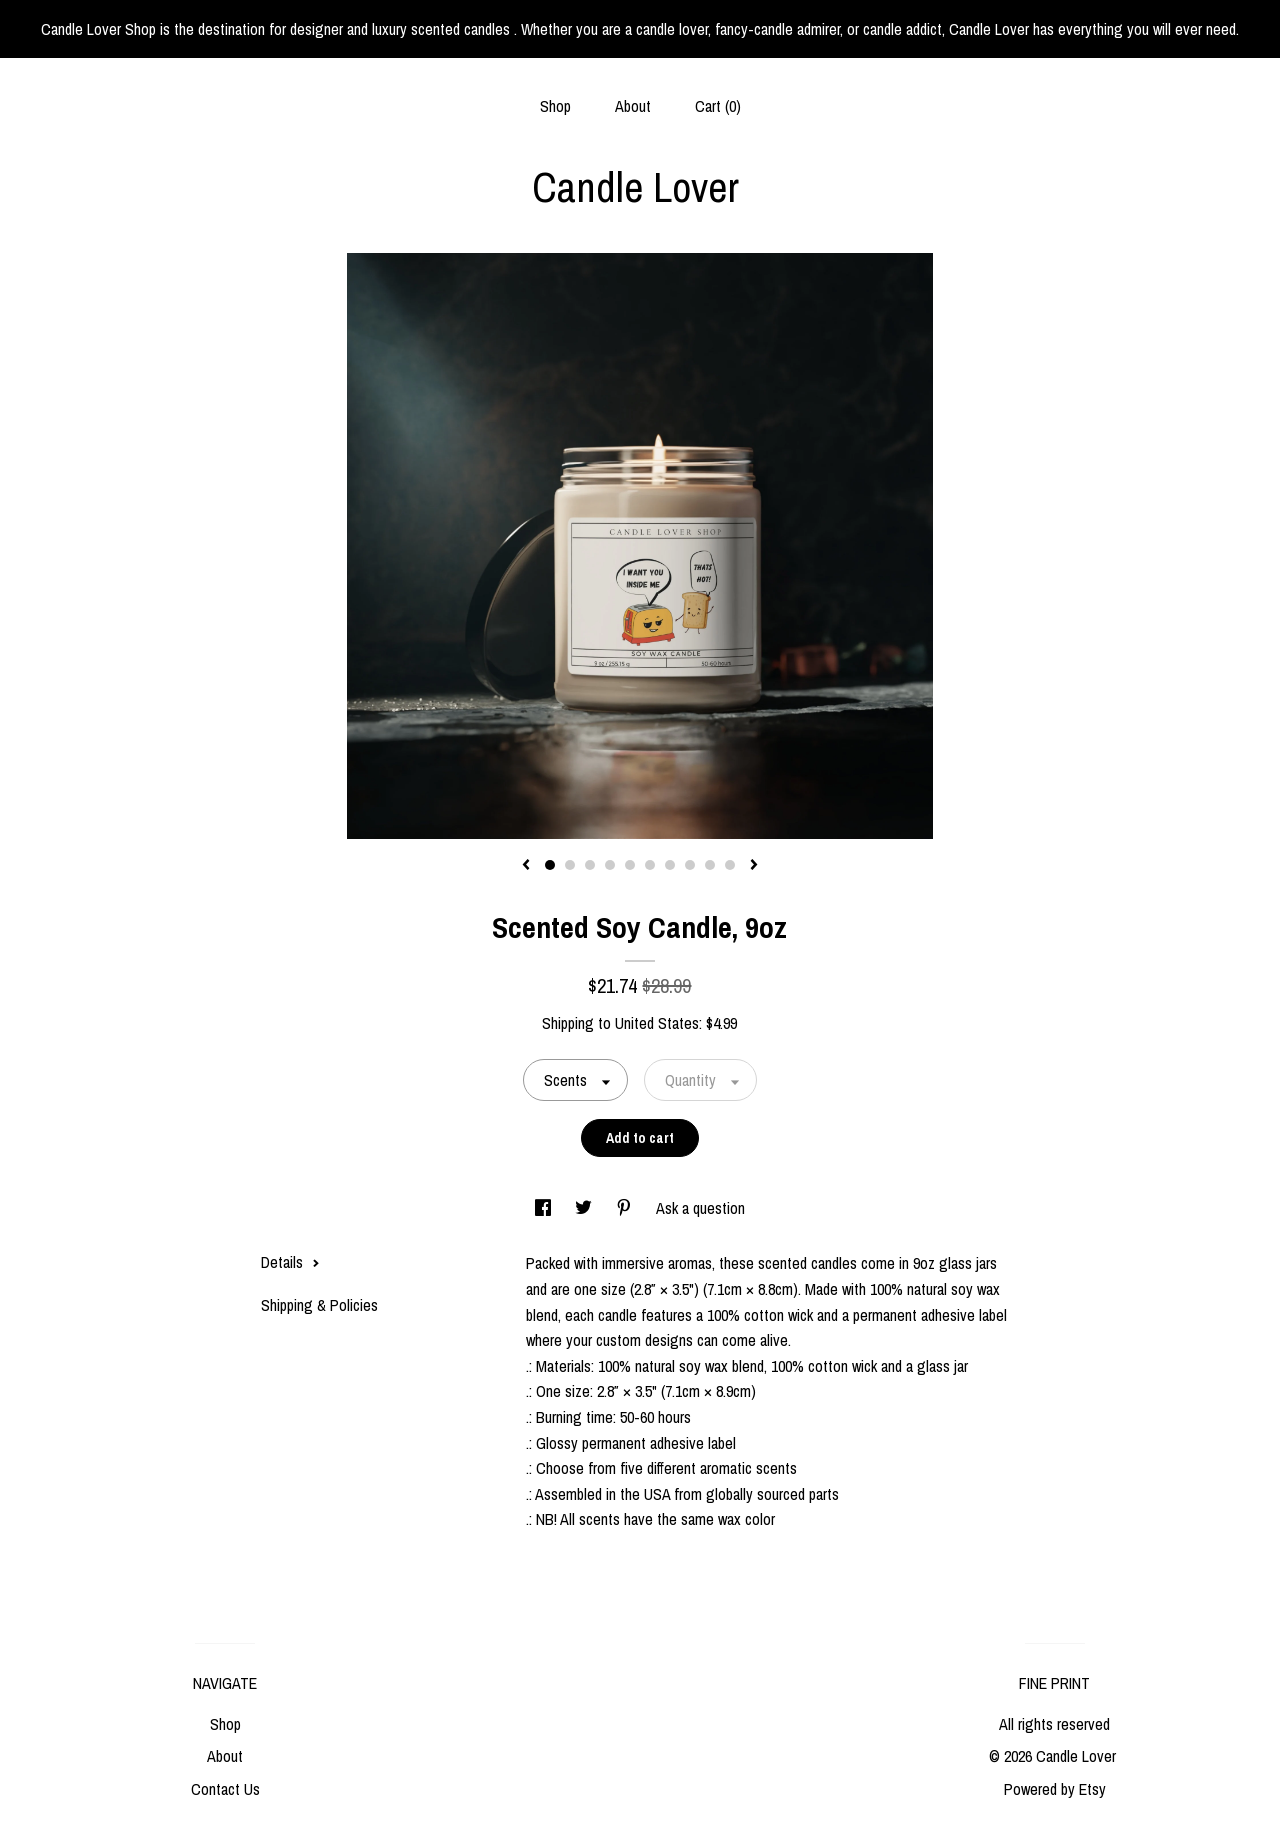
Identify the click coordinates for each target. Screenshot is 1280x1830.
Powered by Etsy (1055, 1789)
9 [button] (710, 865)
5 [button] (630, 865)
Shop (555, 106)
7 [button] (670, 865)
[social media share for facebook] (545, 1208)
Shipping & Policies (319, 1305)
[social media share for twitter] (585, 1208)
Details (290, 1262)
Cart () (718, 106)
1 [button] (550, 865)
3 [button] (590, 865)
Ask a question (700, 1208)
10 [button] (730, 865)
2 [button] (570, 865)
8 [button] (690, 865)
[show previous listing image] (526, 866)
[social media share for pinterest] (626, 1208)
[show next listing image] (754, 866)
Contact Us (225, 1789)
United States (657, 1023)
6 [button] (650, 865)
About (633, 106)
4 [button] (610, 865)
